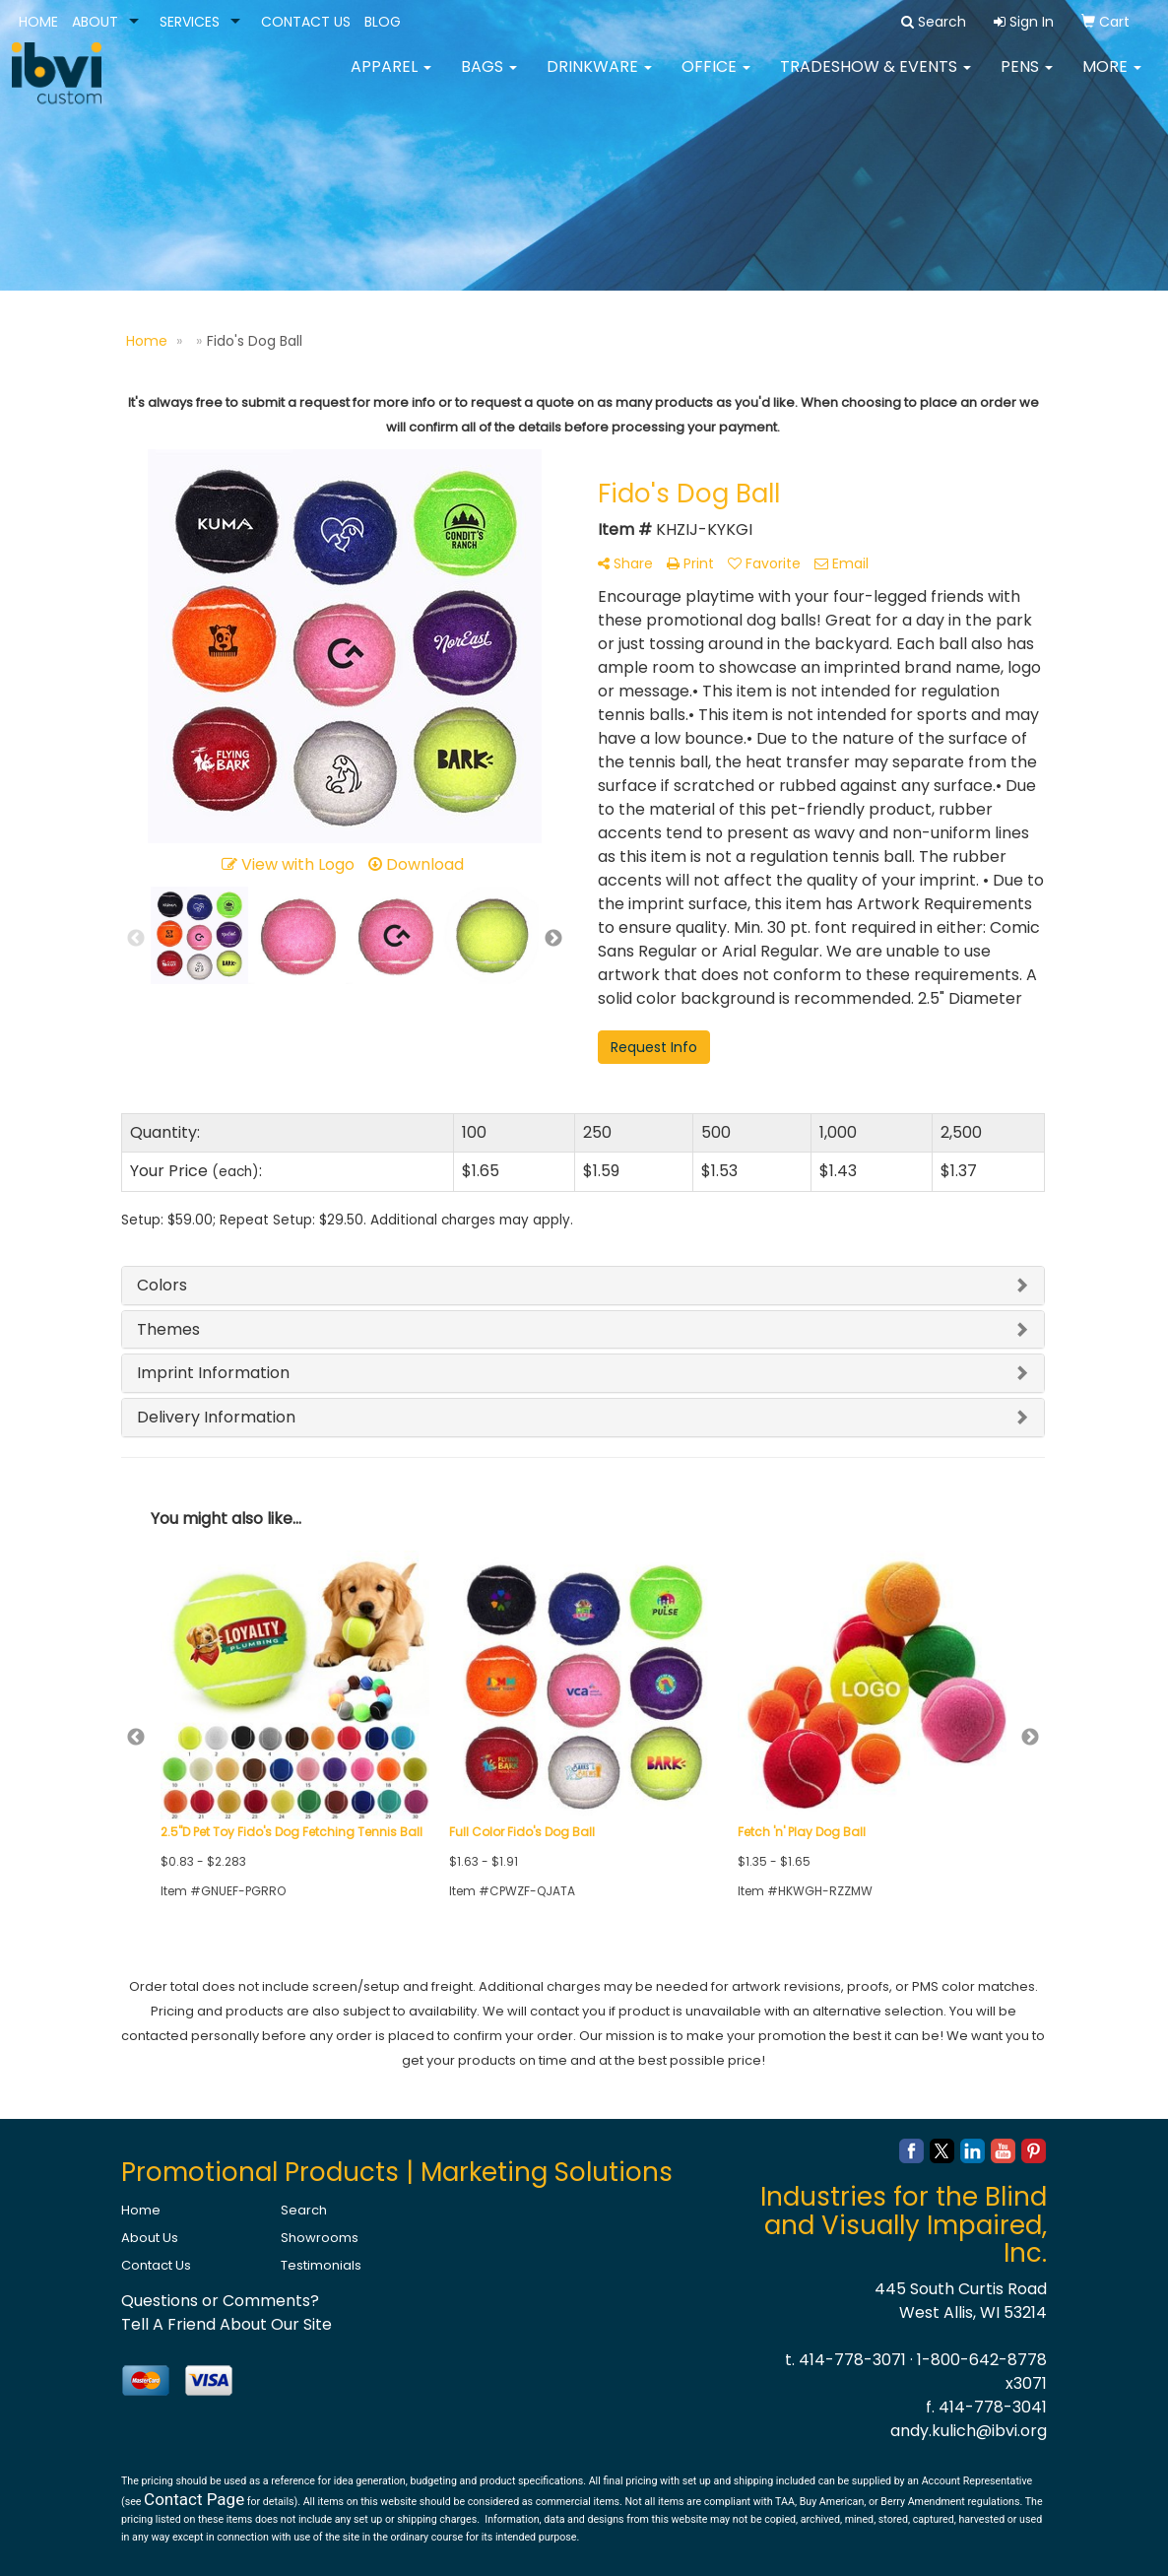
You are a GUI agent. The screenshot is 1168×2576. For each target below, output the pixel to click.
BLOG (382, 22)
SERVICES (190, 22)
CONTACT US (306, 22)
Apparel (391, 78)
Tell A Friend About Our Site (226, 2324)
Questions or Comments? (220, 2300)
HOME (38, 22)
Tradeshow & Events (875, 78)
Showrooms (319, 2237)
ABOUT (95, 22)
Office (715, 78)
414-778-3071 (852, 2359)
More (1111, 78)
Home (141, 2210)
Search (304, 2210)
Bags (489, 78)
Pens (1027, 78)
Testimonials (321, 2265)
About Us (149, 2237)
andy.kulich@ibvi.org (968, 2430)
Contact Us (156, 2265)
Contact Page (194, 2499)
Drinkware (599, 78)
